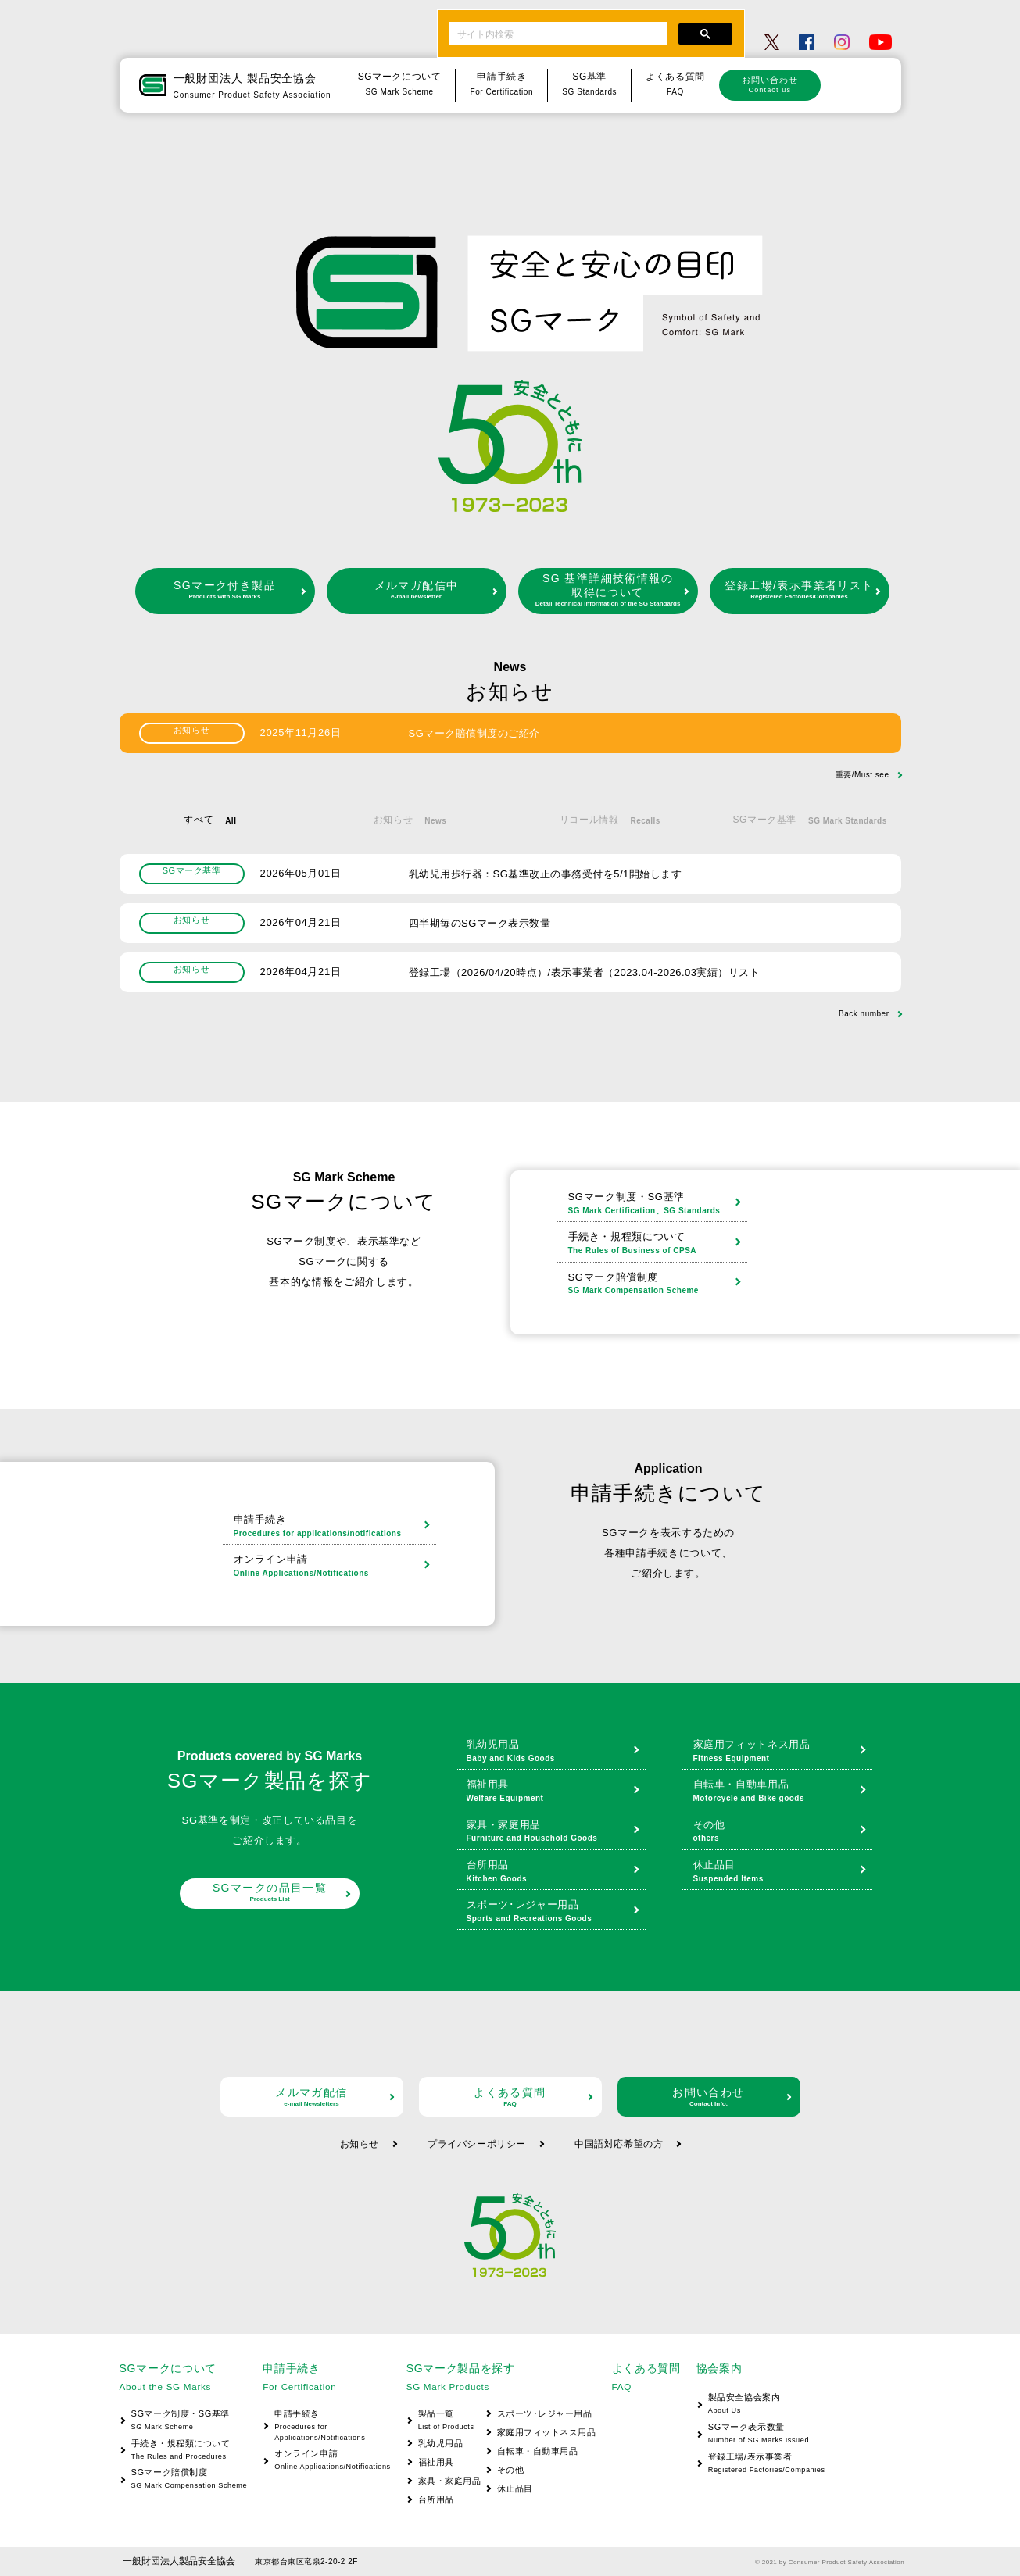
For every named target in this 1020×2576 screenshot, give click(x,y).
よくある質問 (510, 2096)
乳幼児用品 (552, 1751)
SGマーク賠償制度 (653, 1284)
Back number (864, 1013)
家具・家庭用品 (552, 1832)
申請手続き (331, 1526)
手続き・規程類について (653, 1244)
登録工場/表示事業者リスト (799, 589)
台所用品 (552, 1872)
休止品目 (778, 1872)
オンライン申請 (331, 1566)
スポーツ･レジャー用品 (552, 1912)
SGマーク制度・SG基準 (653, 1204)
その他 (778, 1832)
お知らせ (359, 2143)
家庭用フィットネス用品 (778, 1751)
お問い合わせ (769, 84)
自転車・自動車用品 (778, 1791)
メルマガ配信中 (416, 589)
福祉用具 (552, 1791)
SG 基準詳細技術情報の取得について (608, 590)
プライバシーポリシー (477, 2143)
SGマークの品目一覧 (270, 1892)
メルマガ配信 (311, 2096)
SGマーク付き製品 (225, 589)
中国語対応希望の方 (618, 2143)
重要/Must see (862, 774)
